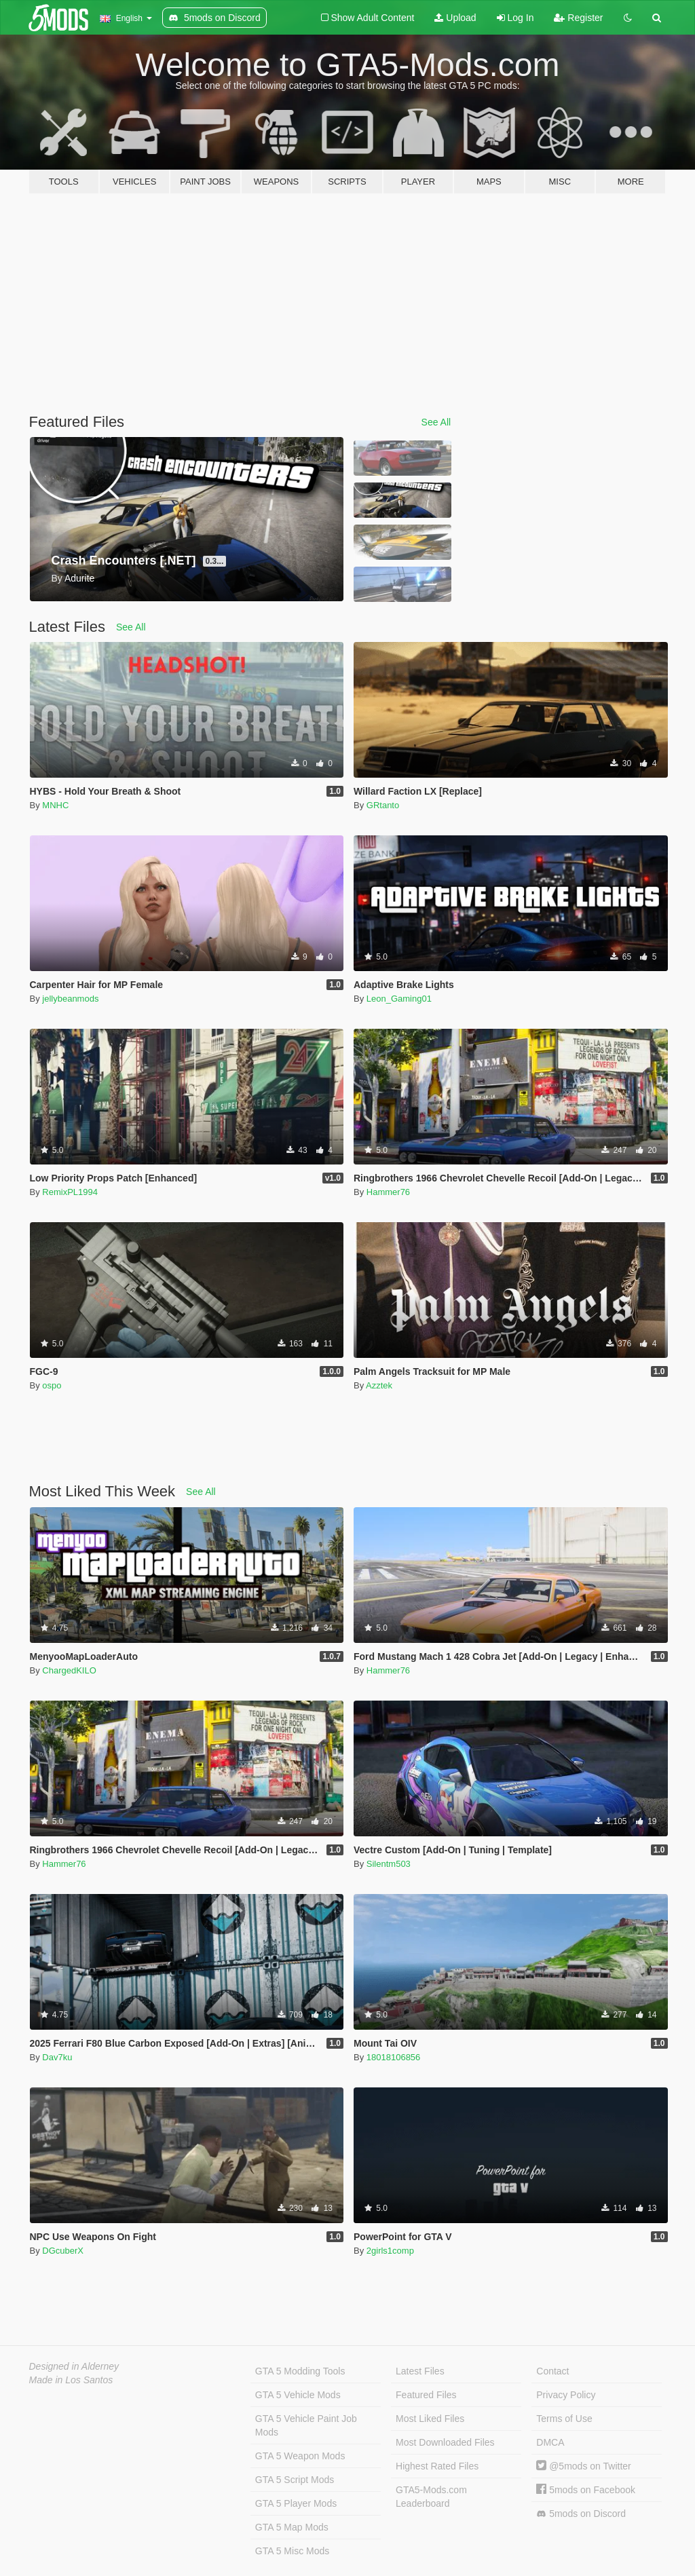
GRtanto (383, 805)
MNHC (55, 805)
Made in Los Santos (71, 2379)
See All (436, 422)
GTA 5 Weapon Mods (300, 2455)
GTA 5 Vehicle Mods (298, 2394)
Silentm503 (389, 1864)
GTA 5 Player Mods (296, 2503)
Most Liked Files (430, 2418)
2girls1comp (390, 2251)
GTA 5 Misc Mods (292, 2550)
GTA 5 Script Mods (294, 2479)
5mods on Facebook (585, 2490)
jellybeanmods (70, 998)
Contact (552, 2371)
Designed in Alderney (74, 2366)
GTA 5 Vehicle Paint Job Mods (306, 2425)
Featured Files (426, 2394)
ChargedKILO (69, 1670)
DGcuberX (62, 2251)
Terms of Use (564, 2418)
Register (578, 17)
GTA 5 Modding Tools (300, 2371)
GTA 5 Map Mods (291, 2527)
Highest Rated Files (437, 2466)
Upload (455, 17)
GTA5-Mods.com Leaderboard (431, 2496)
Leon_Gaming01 (399, 998)
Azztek (379, 1385)
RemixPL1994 (70, 1192)
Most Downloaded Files (445, 2442)
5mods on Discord (581, 2514)
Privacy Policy (565, 2394)
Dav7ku (57, 2057)
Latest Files (420, 2371)
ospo (51, 1385)
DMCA (550, 2442)
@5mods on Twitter (583, 2466)
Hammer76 (388, 1192)
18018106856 (394, 2057)
